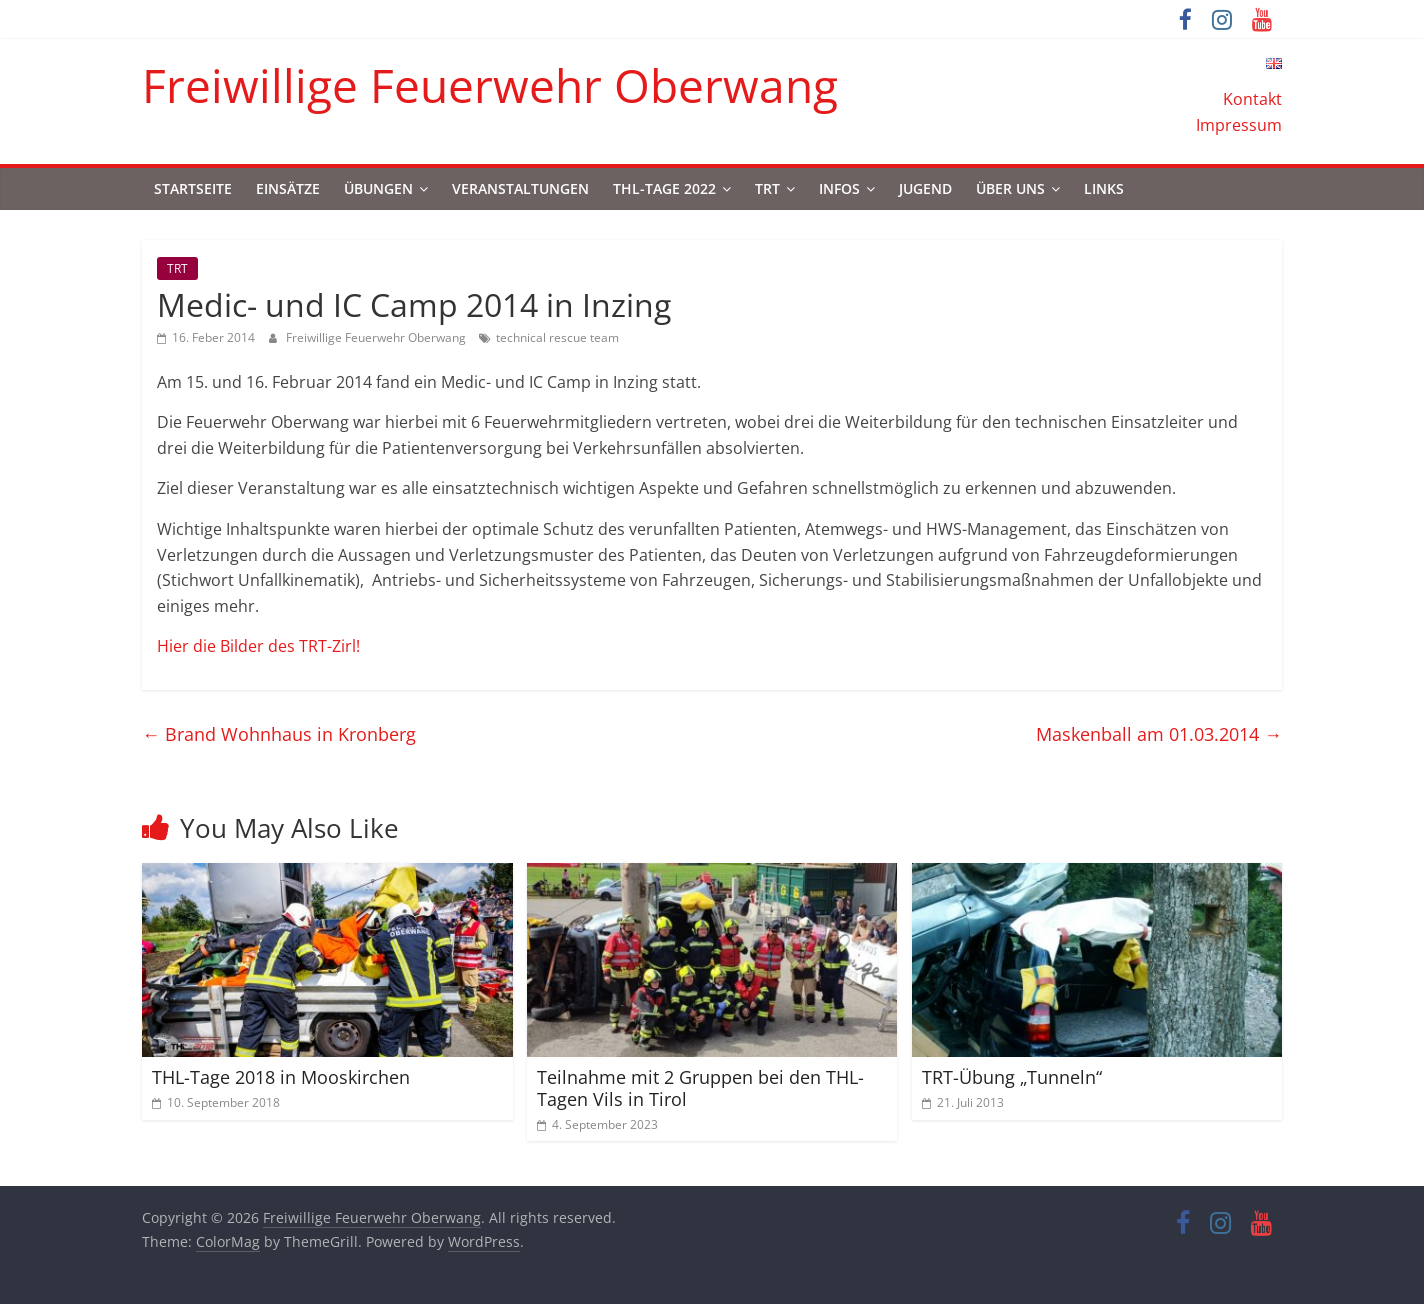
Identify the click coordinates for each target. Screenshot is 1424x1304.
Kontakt (1252, 99)
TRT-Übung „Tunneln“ (1012, 1077)
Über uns (1010, 188)
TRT (767, 188)
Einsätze (288, 188)
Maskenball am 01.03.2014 (1159, 734)
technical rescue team (557, 337)
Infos (839, 188)
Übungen (378, 188)
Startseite (193, 188)
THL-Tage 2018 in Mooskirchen (281, 1077)
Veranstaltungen (520, 188)
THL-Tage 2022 (664, 188)
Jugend (925, 188)
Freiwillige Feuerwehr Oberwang (490, 85)
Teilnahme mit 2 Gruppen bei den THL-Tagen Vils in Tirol (700, 1088)
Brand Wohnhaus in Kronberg (279, 734)
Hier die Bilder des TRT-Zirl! (258, 646)
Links (1104, 188)
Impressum (1239, 125)
